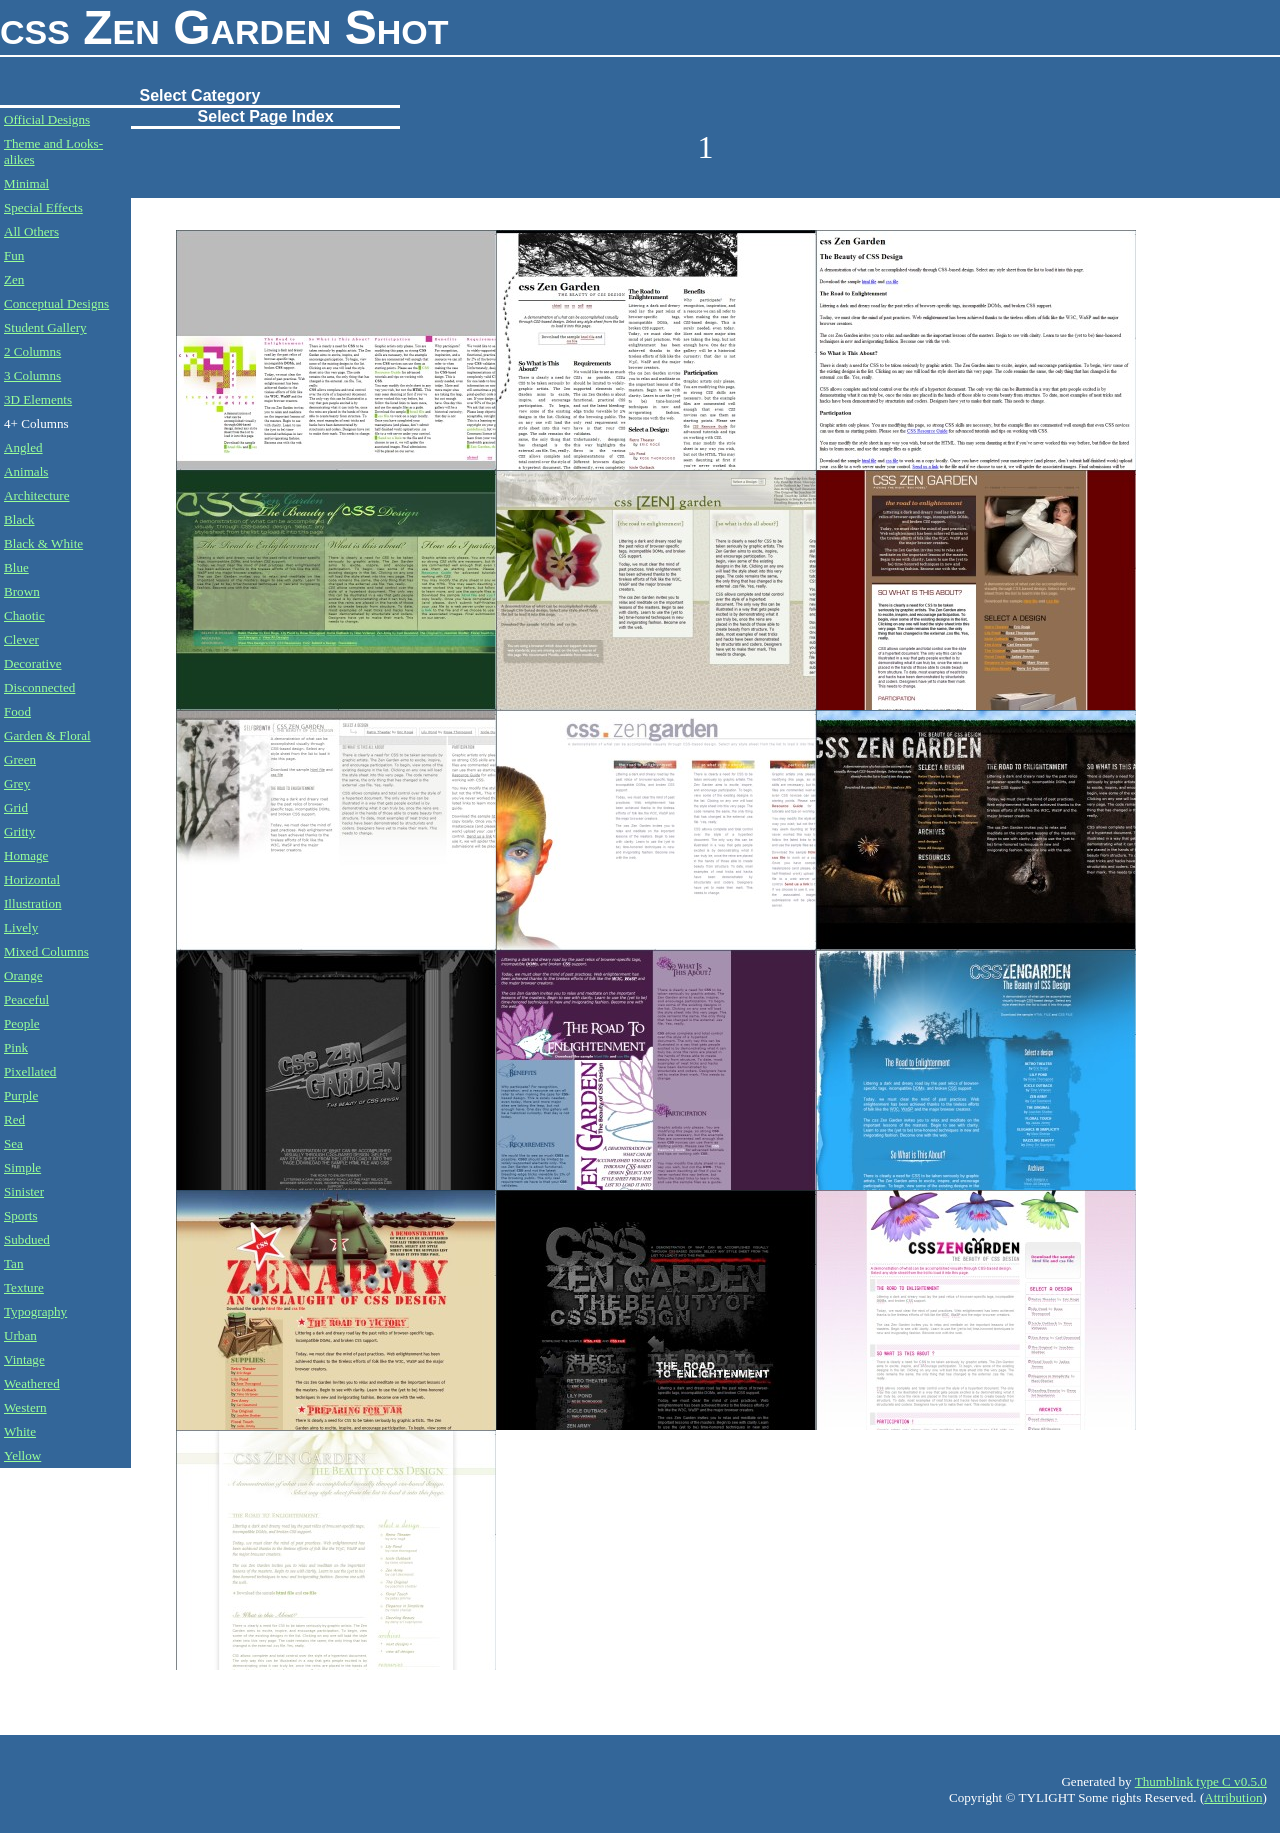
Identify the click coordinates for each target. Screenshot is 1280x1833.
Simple (22, 1167)
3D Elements (38, 399)
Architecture (37, 495)
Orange (23, 975)
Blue (16, 567)
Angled (23, 447)
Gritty (19, 831)
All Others (31, 231)
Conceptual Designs (56, 303)
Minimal (26, 183)
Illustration (33, 903)
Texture (24, 1287)
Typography (35, 1311)
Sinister (24, 1191)
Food (17, 711)
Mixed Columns (46, 951)
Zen (14, 279)
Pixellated (30, 1071)
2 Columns (32, 351)
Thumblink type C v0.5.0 (1201, 1781)
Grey (17, 783)
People (22, 1023)
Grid (16, 807)
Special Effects (43, 207)
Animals (26, 471)
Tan (13, 1263)
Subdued (27, 1239)
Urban (20, 1335)
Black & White (43, 543)
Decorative (33, 663)
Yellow (22, 1455)
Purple (21, 1095)
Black (19, 519)
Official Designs (47, 119)
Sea (13, 1143)
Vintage (24, 1359)
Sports (21, 1215)
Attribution (1233, 1797)
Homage (26, 855)
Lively (21, 927)
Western (25, 1407)
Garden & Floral (47, 735)
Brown (22, 591)
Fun (14, 255)
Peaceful (26, 999)
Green (20, 759)
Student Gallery (45, 327)
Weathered (32, 1383)
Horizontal (32, 879)
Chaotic (24, 615)
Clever (21, 639)
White (20, 1431)
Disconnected (39, 687)
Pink (16, 1047)
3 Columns (32, 375)
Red (14, 1119)
